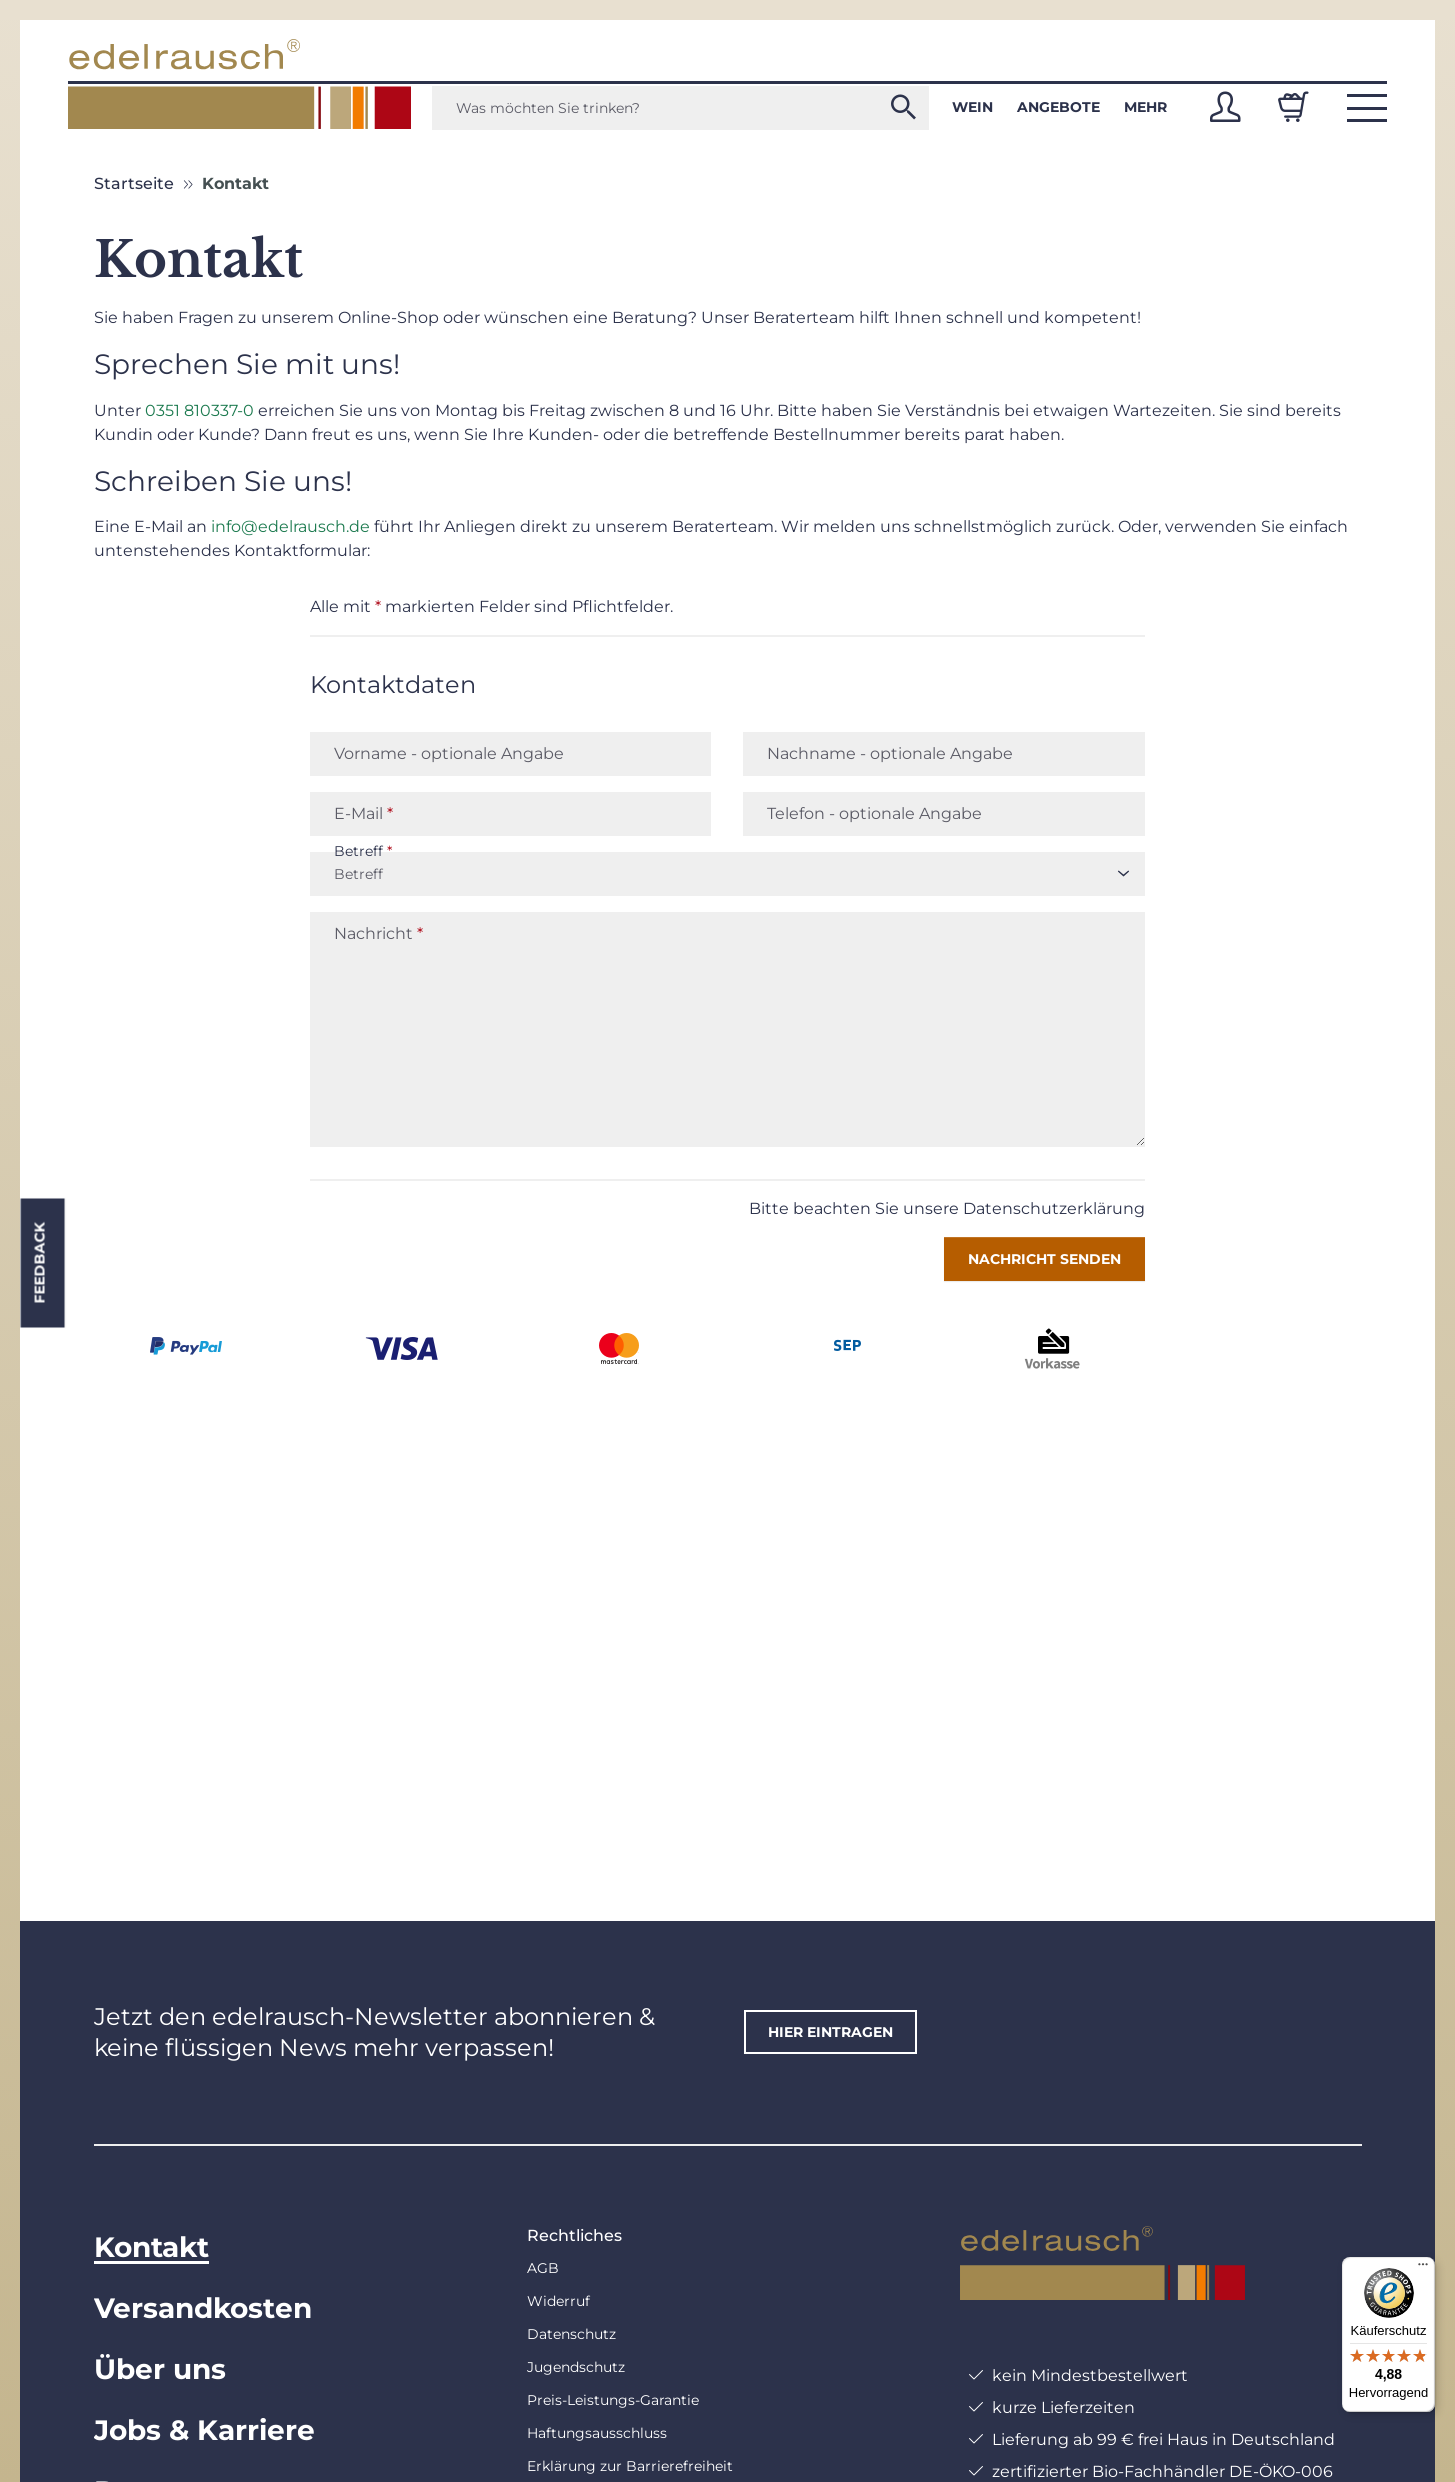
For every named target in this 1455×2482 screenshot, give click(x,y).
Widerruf (558, 2301)
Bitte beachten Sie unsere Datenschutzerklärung (947, 1208)
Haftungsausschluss (597, 2433)
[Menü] (1423, 2269)
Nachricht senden (1044, 1259)
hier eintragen (830, 2032)
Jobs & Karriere (204, 2430)
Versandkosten (203, 2308)
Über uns (160, 2369)
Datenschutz (571, 2334)
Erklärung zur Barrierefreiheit (630, 2466)
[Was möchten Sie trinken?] (680, 108)
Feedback (39, 1263)
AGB (543, 2268)
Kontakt (151, 2247)
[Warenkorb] (1293, 107)
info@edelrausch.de (290, 526)
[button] (1225, 107)
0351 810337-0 (199, 410)
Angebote (1058, 107)
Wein (972, 107)
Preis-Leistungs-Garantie (613, 2400)
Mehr (1145, 107)
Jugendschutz (576, 2367)
